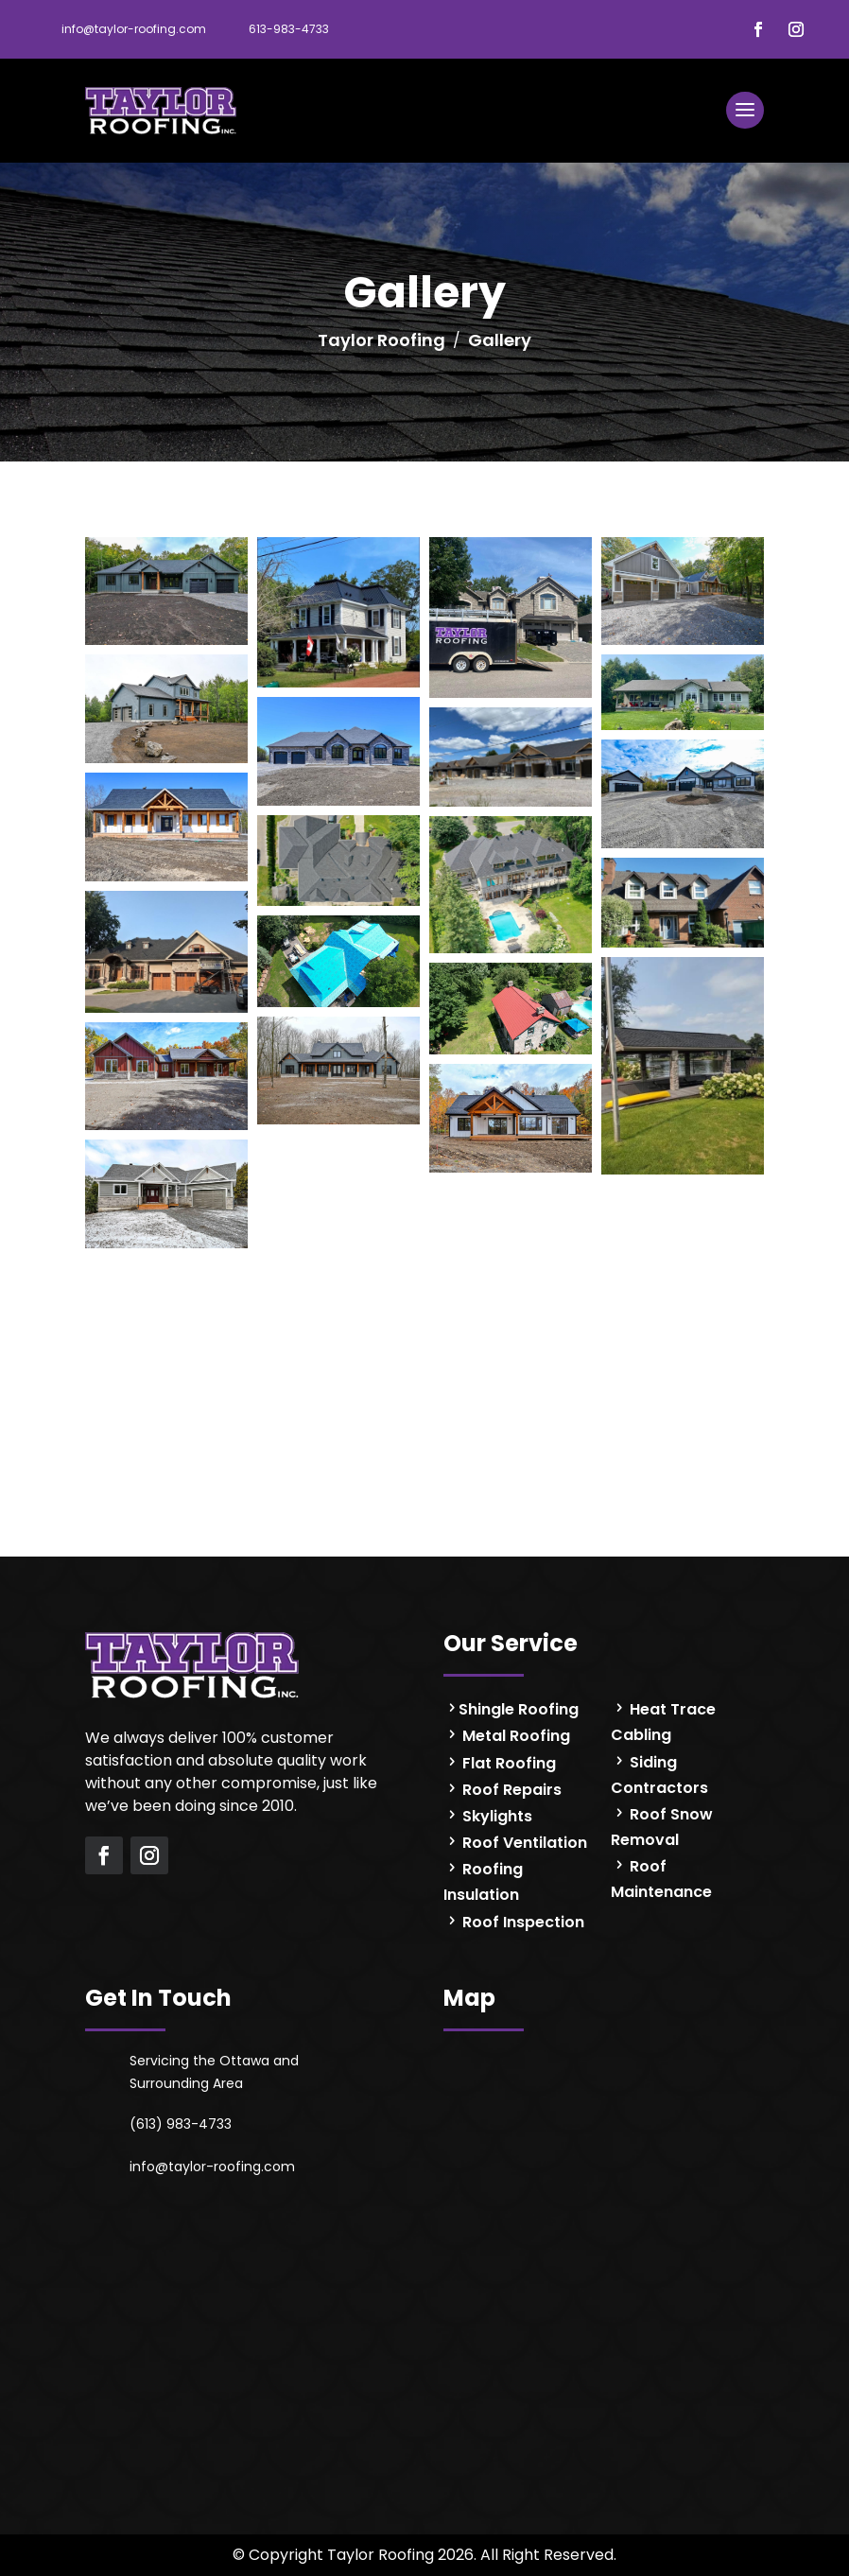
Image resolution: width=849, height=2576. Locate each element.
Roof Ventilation (523, 1843)
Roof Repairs (510, 1790)
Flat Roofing (507, 1763)
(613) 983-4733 (181, 2124)
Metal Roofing (514, 1736)
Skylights (495, 1816)
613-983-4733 (289, 29)
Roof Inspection (521, 1922)
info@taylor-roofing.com (133, 29)
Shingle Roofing (519, 1709)
